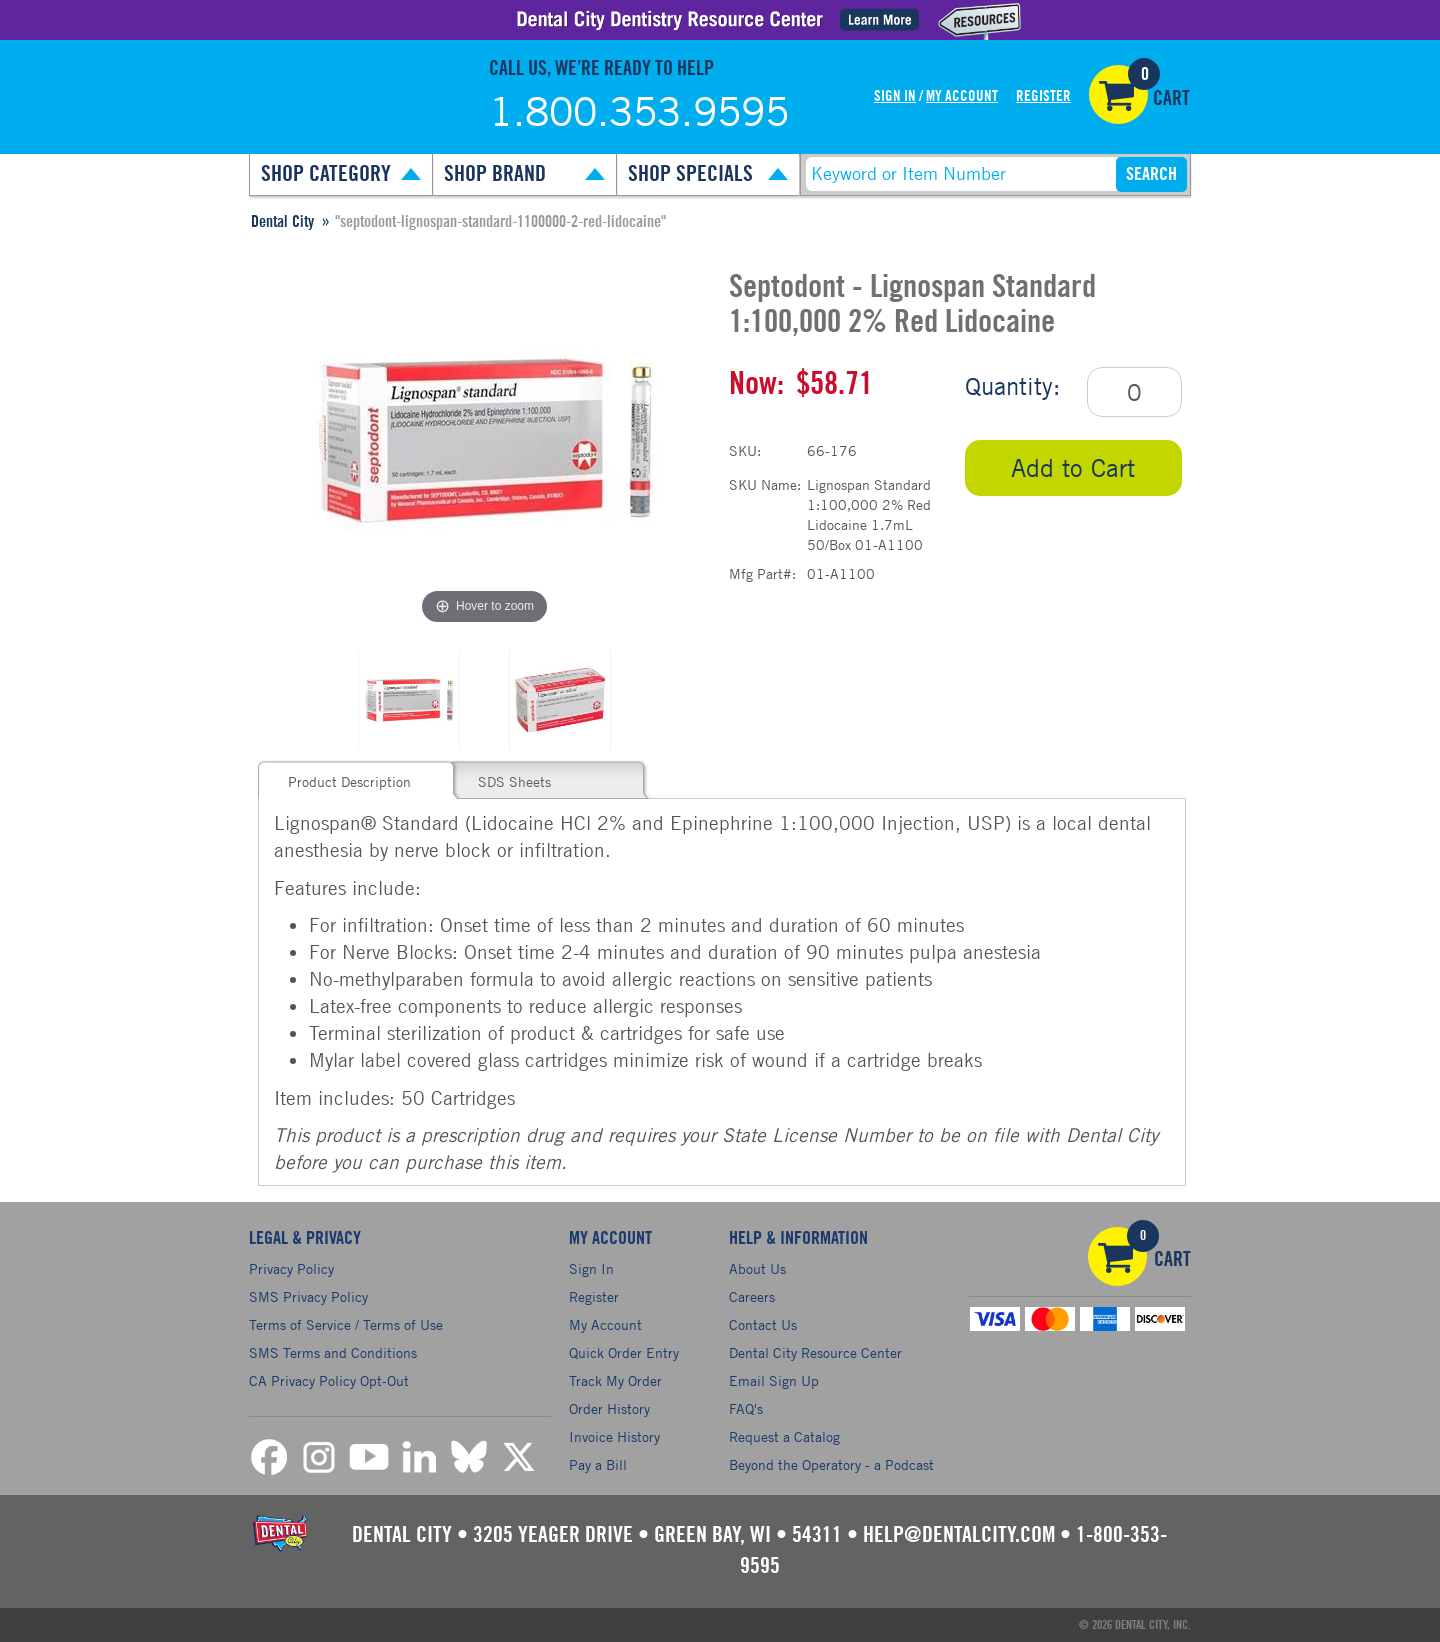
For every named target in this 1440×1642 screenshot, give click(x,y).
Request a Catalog (784, 1436)
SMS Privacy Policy (308, 1296)
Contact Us (763, 1324)
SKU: (745, 450)
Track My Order (615, 1380)
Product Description (349, 781)
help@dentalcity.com (959, 1535)
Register (1043, 96)
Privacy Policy (291, 1268)
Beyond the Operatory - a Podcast (831, 1464)
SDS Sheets (514, 781)
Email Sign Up (774, 1380)
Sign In (895, 96)
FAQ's (746, 1408)
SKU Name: (765, 484)
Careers (752, 1296)
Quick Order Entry (624, 1352)
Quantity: (1012, 386)
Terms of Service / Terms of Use (346, 1324)
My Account (962, 96)
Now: (756, 384)
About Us (757, 1268)
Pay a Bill (598, 1464)
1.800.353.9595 (639, 111)
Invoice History (614, 1436)
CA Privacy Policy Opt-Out (329, 1380)
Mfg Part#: (762, 573)
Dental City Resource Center (815, 1352)
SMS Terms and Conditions (333, 1352)
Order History (609, 1408)
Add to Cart (1073, 467)
